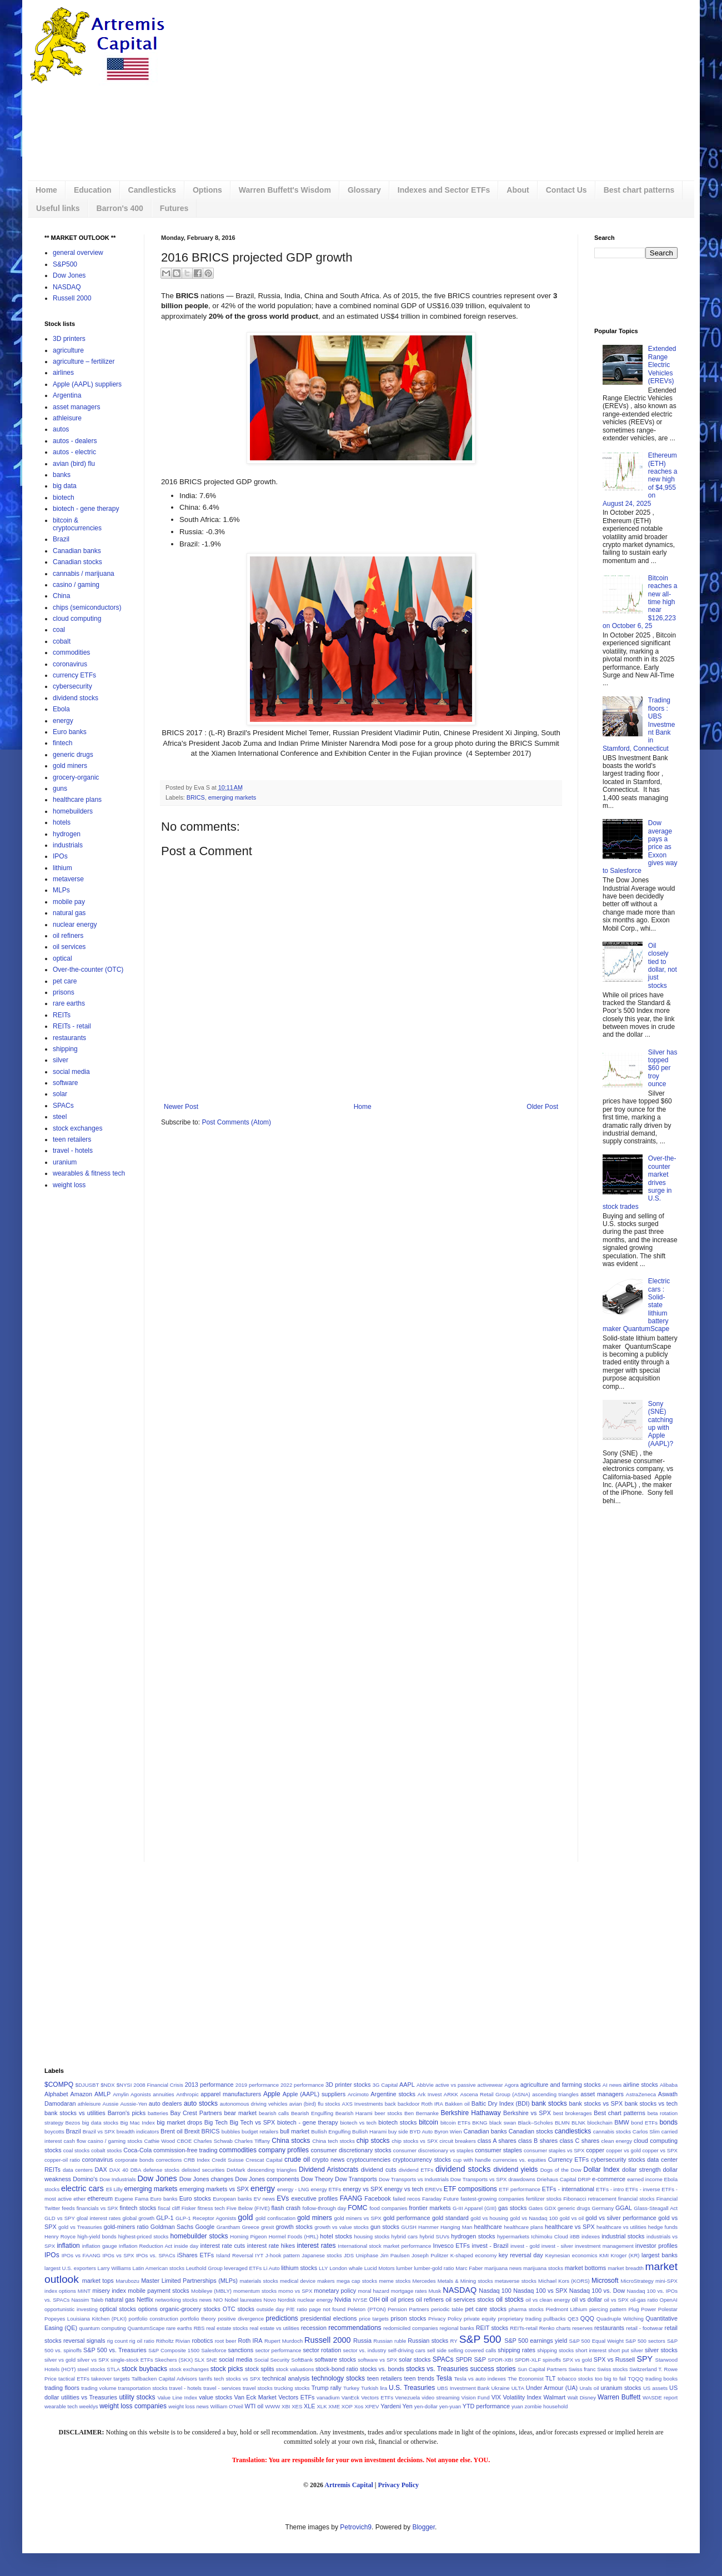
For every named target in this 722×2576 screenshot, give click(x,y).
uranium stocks (621, 2387)
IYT (259, 2255)
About (518, 189)
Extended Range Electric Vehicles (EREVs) (662, 365)
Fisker (189, 2208)
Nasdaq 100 (495, 2290)
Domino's (85, 2179)
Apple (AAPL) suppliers (87, 384)
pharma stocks (526, 2309)
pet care (65, 981)
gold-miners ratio (126, 2226)
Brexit (192, 2131)
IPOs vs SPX (118, 2255)
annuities (163, 2094)
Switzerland (643, 2369)
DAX (100, 2169)
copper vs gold (623, 2150)
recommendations (354, 2328)
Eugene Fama (131, 2199)
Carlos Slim (646, 2131)
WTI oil (254, 2406)
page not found (327, 2309)
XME (334, 2406)
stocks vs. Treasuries (437, 2369)
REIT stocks (492, 2327)
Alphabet (56, 2094)
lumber (404, 2268)
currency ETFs (74, 675)
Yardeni (390, 2406)
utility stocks (137, 2397)
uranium (65, 1162)
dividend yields (515, 2169)
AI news (612, 2085)
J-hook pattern (282, 2255)
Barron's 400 (120, 208)
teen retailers (72, 1139)
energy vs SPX (363, 2189)
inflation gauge (99, 2246)
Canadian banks (77, 551)
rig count (117, 2341)
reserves (582, 2328)
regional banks (456, 2328)
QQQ (587, 2318)
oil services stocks (469, 2299)
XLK (322, 2406)
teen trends (419, 2378)
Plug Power (642, 2309)
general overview (78, 253)
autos (61, 429)
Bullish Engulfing (330, 2131)
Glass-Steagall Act (656, 2208)
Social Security (272, 2360)
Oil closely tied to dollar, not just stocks (662, 966)
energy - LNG (293, 2189)
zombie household (546, 2406)
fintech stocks (138, 2208)
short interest (590, 2350)
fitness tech (211, 2208)
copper (595, 2150)
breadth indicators (138, 2131)
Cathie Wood (159, 2141)
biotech (63, 497)
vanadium (328, 2397)
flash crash (286, 2208)
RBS (199, 2328)
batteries (158, 2113)
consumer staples (498, 2150)
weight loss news (188, 2406)
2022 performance (302, 2085)
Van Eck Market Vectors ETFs (274, 2397)
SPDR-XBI (500, 2360)
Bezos (73, 2123)
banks (62, 475)
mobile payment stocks (158, 2290)
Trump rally (327, 2387)
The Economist (526, 2379)
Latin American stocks (158, 2268)
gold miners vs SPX (358, 2218)
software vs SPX (377, 2360)
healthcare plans (77, 800)
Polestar (668, 2309)
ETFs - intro (610, 2189)
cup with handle (472, 2160)
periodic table (447, 2309)
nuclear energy (75, 924)
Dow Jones (69, 275)
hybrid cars (405, 2236)
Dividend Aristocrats (328, 2169)
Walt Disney (582, 2397)
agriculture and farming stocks (560, 2084)
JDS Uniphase (361, 2255)
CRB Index (197, 2160)
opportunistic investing (71, 2309)
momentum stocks (255, 2291)
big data (65, 486)
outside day (270, 2309)
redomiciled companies (410, 2328)
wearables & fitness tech (89, 1173)
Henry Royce (60, 2236)
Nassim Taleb (87, 2300)
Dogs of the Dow (560, 2170)
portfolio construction (153, 2319)
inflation (68, 2245)
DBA (136, 2170)
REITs (62, 1015)
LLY (323, 2268)
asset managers (76, 407)
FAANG (351, 2198)
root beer (226, 2341)
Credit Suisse (228, 2160)
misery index (109, 2290)
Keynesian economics (571, 2255)
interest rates (316, 2245)
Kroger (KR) (625, 2255)
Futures (174, 208)
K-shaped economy (473, 2255)
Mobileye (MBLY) (211, 2291)
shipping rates (516, 2350)
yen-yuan (450, 2406)
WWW (272, 2406)
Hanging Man (456, 2227)
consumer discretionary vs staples (433, 2150)
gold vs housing (489, 2218)
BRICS (196, 797)
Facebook (377, 2198)
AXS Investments (362, 2104)
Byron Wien (448, 2131)
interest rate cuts (222, 2245)
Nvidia (342, 2299)
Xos (359, 2406)
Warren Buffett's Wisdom (285, 189)
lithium (62, 868)
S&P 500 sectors (645, 2341)
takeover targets (110, 2379)
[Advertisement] (361, 91)
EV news (264, 2199)
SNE (211, 2360)
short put (618, 2350)
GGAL (623, 2208)
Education (93, 189)
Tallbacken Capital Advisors (164, 2379)
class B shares (538, 2140)
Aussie (111, 2104)
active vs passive (455, 2085)
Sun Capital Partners (542, 2369)
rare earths (69, 1003)
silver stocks (661, 2350)
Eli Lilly (114, 2189)
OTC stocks (238, 2309)
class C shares (580, 2140)
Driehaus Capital (556, 2179)
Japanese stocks (322, 2255)
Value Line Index (177, 2397)
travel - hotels (73, 1150)
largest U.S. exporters (70, 2268)
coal (59, 630)
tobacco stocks (575, 2379)
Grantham (228, 2227)
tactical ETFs (73, 2379)
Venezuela (407, 2397)
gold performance (406, 2218)
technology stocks (338, 2378)
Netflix (145, 2299)
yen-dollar (426, 2406)
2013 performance (209, 2084)
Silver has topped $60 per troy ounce (663, 1068)
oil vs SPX (616, 2300)
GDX (550, 2208)
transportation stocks (143, 2388)
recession (314, 2327)
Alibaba (669, 2085)
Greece (250, 2227)
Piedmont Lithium (566, 2309)
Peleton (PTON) (367, 2309)
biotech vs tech (358, 2123)
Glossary (364, 189)
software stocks (335, 2359)
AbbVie (425, 2085)
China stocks (291, 2141)
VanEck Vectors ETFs (368, 2397)
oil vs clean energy (547, 2300)
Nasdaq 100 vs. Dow (597, 2290)
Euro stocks (195, 2198)
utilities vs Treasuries (89, 2397)
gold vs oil (572, 2218)
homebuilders (73, 811)
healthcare (488, 2226)
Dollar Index (602, 2169)
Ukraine (501, 2388)
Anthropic (187, 2094)
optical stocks (117, 2309)
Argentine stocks (392, 2094)
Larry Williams (114, 2268)
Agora (511, 2085)
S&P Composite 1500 (173, 2350)
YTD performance (486, 2406)
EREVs (433, 2189)
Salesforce (213, 2350)
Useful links (58, 208)
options (148, 2309)
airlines (63, 372)
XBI (286, 2406)
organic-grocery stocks (189, 2309)
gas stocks (512, 2208)
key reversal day (521, 2255)
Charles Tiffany (252, 2141)
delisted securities (203, 2170)
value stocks (215, 2397)
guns (60, 788)
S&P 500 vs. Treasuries (115, 2350)
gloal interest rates (99, 2218)
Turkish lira (374, 2388)
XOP (347, 2406)
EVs (283, 2198)
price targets (374, 2319)
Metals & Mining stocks (465, 2281)
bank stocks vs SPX (596, 2103)
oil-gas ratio (644, 2300)
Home (46, 189)
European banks (232, 2199)
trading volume (98, 2388)
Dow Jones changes (206, 2179)
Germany (603, 2208)
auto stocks (201, 2103)
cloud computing (77, 618)
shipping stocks (555, 2350)
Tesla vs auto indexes (479, 2379)
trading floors (61, 2387)
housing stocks (371, 2236)
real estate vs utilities (274, 2328)
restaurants (69, 1038)
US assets (655, 2388)
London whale (346, 2268)
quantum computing (102, 2328)
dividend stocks (75, 698)
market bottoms (585, 2267)
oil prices (402, 2299)
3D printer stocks (347, 2084)
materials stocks (259, 2281)
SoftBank (302, 2360)
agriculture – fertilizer (83, 361)
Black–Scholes (535, 2123)
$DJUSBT (87, 2085)
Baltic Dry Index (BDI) (501, 2103)
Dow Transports (356, 2179)
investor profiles (656, 2245)
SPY (644, 2358)
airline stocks (640, 2084)
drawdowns (521, 2179)
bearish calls (274, 2113)
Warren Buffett (619, 2397)
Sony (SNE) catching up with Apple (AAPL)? (660, 1424)
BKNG (479, 2123)
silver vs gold (60, 2360)
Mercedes (423, 2281)
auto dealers (165, 2103)
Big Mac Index (138, 2123)
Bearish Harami (354, 2113)
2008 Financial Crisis (158, 2085)
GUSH (409, 2227)
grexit (267, 2227)
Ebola (61, 709)
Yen (408, 2406)
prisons (63, 992)
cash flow (75, 2141)
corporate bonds (134, 2160)
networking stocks (176, 2300)
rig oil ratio (141, 2341)
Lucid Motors (379, 2268)
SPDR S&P (470, 2359)
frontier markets (429, 2208)
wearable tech (61, 2406)
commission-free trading (185, 2150)
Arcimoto (358, 2094)
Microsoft (605, 2280)
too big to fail (610, 2379)
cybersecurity (72, 686)
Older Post (542, 1107)
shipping (65, 1049)
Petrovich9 (356, 2527)
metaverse (68, 879)
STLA (113, 2369)
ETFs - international (568, 2189)
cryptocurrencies (368, 2159)
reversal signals (84, 2340)
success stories (493, 2369)
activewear (490, 2085)
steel (60, 1117)
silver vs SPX (93, 2360)
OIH (374, 2299)
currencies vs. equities (519, 2160)
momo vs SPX (295, 2291)
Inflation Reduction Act (146, 2246)
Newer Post (181, 1107)
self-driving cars (406, 2350)
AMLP (102, 2094)
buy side (398, 2131)
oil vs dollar (587, 2299)
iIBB (575, 2236)
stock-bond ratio (336, 2369)
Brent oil (172, 2131)
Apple (271, 2094)
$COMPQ (58, 2084)
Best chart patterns (639, 189)
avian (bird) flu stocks (314, 2104)
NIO (218, 2300)
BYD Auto (421, 2131)
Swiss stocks (612, 2369)
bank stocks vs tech (651, 2103)
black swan (502, 2123)
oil (385, 2299)
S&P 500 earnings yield (535, 2340)
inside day (186, 2246)
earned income (645, 2179)
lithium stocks (299, 2267)
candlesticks (573, 2131)
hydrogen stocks (473, 2236)
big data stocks (100, 2123)
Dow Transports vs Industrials (414, 2179)
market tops (98, 2280)
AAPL (407, 2084)
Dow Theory (317, 2179)
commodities (71, 652)
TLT (550, 2378)
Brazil (61, 539)
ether (79, 2199)
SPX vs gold (577, 2360)
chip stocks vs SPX (415, 2141)
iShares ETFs (195, 2255)
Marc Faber (469, 2268)
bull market (294, 2131)
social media (71, 1072)
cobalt (62, 641)
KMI (604, 2255)
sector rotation (322, 2350)
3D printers (69, 339)
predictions (282, 2318)
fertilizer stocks (543, 2199)
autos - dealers (75, 441)
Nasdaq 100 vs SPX (540, 2290)
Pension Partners (408, 2309)
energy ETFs (325, 2189)
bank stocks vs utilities (75, 2113)
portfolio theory (197, 2319)
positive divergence (241, 2319)
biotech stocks (397, 2122)
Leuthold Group (204, 2268)
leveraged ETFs (243, 2268)
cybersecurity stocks (618, 2159)
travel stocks (258, 2388)
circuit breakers (457, 2141)
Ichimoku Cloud (549, 2236)
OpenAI (668, 2300)
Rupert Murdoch (283, 2341)
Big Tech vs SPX (252, 2122)
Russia (362, 2340)
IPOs (60, 856)
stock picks (226, 2369)
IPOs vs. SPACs (156, 2255)
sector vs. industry (364, 2350)
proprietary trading (520, 2319)
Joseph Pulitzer (430, 2255)
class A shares (497, 2140)
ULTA (518, 2388)
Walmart (554, 2397)
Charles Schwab (213, 2141)
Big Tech (216, 2122)
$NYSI (124, 2085)
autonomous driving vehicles (254, 2104)
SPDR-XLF (528, 2360)
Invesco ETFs (451, 2245)
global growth (139, 2218)
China (61, 596)
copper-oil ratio (62, 2160)
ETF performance (519, 2189)
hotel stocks (336, 2236)
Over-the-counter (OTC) (88, 969)
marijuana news (503, 2268)
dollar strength (641, 2169)
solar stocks (414, 2359)
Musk (434, 2291)
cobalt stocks (106, 2150)
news (205, 2300)
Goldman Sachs (172, 2226)
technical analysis (285, 2378)
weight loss (69, 1185)
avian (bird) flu (74, 464)
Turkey (351, 2388)
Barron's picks (127, 2113)
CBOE (184, 2141)
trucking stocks (292, 2388)
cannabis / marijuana (83, 574)
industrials (68, 845)
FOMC (357, 2208)
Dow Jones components (267, 2179)
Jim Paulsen (394, 2255)
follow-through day (324, 2208)
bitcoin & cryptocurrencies (77, 524)
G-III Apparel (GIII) (475, 2208)
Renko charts (555, 2328)
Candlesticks (152, 189)
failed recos (406, 2199)
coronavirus (70, 664)
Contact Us (566, 189)
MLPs (61, 890)
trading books (661, 2379)
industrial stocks (622, 2236)
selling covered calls (472, 2350)
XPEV (372, 2406)
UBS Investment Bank (463, 2388)
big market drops (179, 2122)
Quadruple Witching (620, 2319)
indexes (590, 2236)
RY (454, 2341)
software (65, 1083)
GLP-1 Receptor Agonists (206, 2218)
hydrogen (67, 834)
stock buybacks (144, 2369)
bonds (668, 2122)
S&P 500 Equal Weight (596, 2341)
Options (207, 189)
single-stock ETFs (132, 2360)
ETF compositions (470, 2189)
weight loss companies (133, 2406)
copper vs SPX (660, 2150)
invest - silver (557, 2246)
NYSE (360, 2300)
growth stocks (293, 2226)
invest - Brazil (490, 2245)
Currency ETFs (568, 2159)
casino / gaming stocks (115, 2141)
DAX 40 (118, 2170)
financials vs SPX (97, 2208)
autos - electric (74, 452)
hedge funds (663, 2227)
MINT (84, 2291)
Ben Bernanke (421, 2113)
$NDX (108, 2085)
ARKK (451, 2094)
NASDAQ (67, 287)
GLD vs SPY (59, 2218)
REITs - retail (72, 1026)
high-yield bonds (96, 2236)
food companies (388, 2208)
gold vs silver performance (620, 2218)
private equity (480, 2319)
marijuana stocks (543, 2268)
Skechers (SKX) (174, 2360)
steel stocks (91, 2369)
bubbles (231, 2131)
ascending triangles (555, 2094)
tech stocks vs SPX (237, 2379)
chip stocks (373, 2141)
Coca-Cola (137, 2150)
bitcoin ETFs (455, 2123)
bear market (240, 2113)
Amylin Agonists (132, 2094)
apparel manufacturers (230, 2094)
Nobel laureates (243, 2300)
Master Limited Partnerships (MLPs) (189, 2280)
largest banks (659, 2255)
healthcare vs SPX (570, 2226)
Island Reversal (234, 2255)
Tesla (444, 2378)
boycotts (54, 2131)
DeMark (236, 2170)
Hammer (428, 2227)
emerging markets (232, 797)
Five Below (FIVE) (248, 2208)
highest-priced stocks (143, 2236)
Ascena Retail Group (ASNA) (495, 2094)
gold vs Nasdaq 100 (534, 2218)
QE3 (573, 2319)
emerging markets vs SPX (214, 2189)
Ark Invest (430, 2094)
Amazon (81, 2094)
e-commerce (608, 2179)
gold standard (450, 2218)
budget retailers (260, 2131)
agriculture (68, 350)
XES (297, 2406)
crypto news (328, 2159)
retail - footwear (644, 2328)
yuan (517, 2406)
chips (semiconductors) (87, 607)
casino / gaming (76, 585)
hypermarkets (513, 2236)
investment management (604, 2246)
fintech (62, 743)
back (390, 2104)
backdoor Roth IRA (420, 2104)
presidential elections (328, 2318)
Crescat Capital (263, 2160)
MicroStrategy (637, 2281)
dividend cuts (379, 2169)
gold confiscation (275, 2218)
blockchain (599, 2123)
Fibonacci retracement (589, 2199)
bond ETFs (644, 2123)
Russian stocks (428, 2340)
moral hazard (373, 2291)
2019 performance (257, 2085)
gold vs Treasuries (80, 2227)
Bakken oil (457, 2104)
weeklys (88, 2406)
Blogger (423, 2527)
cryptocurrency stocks (422, 2159)
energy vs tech (403, 2189)
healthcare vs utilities (621, 2227)
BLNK (578, 2123)
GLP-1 (164, 2218)
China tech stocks (333, 2141)
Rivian (183, 2341)
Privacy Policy (445, 2319)
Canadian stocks (77, 562)
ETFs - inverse (642, 2189)
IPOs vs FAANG (81, 2255)
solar (60, 1094)
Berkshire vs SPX (527, 2113)
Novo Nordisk (280, 2300)
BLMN (562, 2123)
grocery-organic (76, 777)
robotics (202, 2340)
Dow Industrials (117, 2179)
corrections (169, 2160)
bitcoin (428, 2122)
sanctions (241, 2350)
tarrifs (205, 2379)
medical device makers (307, 2281)
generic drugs (73, 755)
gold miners (70, 766)
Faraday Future (440, 2199)
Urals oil (589, 2388)
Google (204, 2226)
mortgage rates (409, 2291)
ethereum (100, 2198)
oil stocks (510, 2299)
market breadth (626, 2268)
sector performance (278, 2350)
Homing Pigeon (248, 2236)
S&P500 (65, 264)
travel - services (222, 2388)
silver (60, 1060)
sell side (437, 2350)
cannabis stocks (612, 2131)
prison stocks (408, 2318)
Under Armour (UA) (552, 2387)
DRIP (584, 2179)
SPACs (63, 1105)
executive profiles (314, 2198)
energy (63, 721)
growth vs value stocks (341, 2227)
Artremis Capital (348, 2485)
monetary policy (335, 2290)
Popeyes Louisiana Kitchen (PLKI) (85, 2319)
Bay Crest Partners (196, 2113)
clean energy (616, 2141)
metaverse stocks (516, 2281)
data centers (78, 2170)
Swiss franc (581, 2369)
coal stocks (76, 2150)
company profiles (283, 2150)
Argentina (67, 395)
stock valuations (295, 2369)
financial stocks (636, 2199)
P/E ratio (296, 2309)
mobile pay (69, 902)
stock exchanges (77, 1128)
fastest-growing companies (492, 2199)
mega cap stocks (357, 2281)
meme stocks (394, 2281)
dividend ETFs (416, 2170)
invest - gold (525, 2246)
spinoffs (552, 2360)
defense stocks (161, 2170)
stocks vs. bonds (382, 2369)
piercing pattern (607, 2309)
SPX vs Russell (614, 2359)
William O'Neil (226, 2406)
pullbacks (555, 2319)
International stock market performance (384, 2246)
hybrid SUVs (434, 2236)
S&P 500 (480, 2339)
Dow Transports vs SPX (478, 2179)
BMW (621, 2122)
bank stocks (549, 2103)
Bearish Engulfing (312, 2113)
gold (245, 2217)
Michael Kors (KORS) (564, 2281)
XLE (309, 2406)
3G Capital (385, 2085)
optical (62, 958)
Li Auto (271, 2268)
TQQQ (635, 2379)
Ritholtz (165, 2341)
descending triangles (272, 2170)
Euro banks (70, 732)
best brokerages (572, 2113)
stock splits (259, 2369)
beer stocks (388, 2113)
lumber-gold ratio (434, 2268)
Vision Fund (476, 2397)
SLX (199, 2360)
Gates (536, 2208)
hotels (62, 822)
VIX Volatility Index (517, 2397)
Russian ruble (389, 2341)
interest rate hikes (271, 2245)
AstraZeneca (641, 2094)
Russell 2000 (72, 298)
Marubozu (127, 2281)
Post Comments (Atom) (236, 1122)
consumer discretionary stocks (350, 2150)
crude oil (297, 2159)
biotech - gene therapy (86, 509)
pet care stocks (486, 2309)
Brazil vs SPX (99, 2131)
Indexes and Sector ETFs (444, 189)
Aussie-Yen (133, 2104)
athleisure (67, 418)
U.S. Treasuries (412, 2388)
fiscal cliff (169, 2208)
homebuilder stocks (199, 2236)
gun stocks (384, 2226)
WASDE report (660, 2397)
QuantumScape (146, 2328)
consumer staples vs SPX (554, 2150)
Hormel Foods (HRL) (294, 2236)
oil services (69, 947)
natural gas (69, 913)
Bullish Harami (369, 2131)
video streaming (440, 2397)
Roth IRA (250, 2340)
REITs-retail (524, 2328)
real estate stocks (227, 2328)
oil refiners (68, 936)
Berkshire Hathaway (470, 2113)
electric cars (82, 2188)
